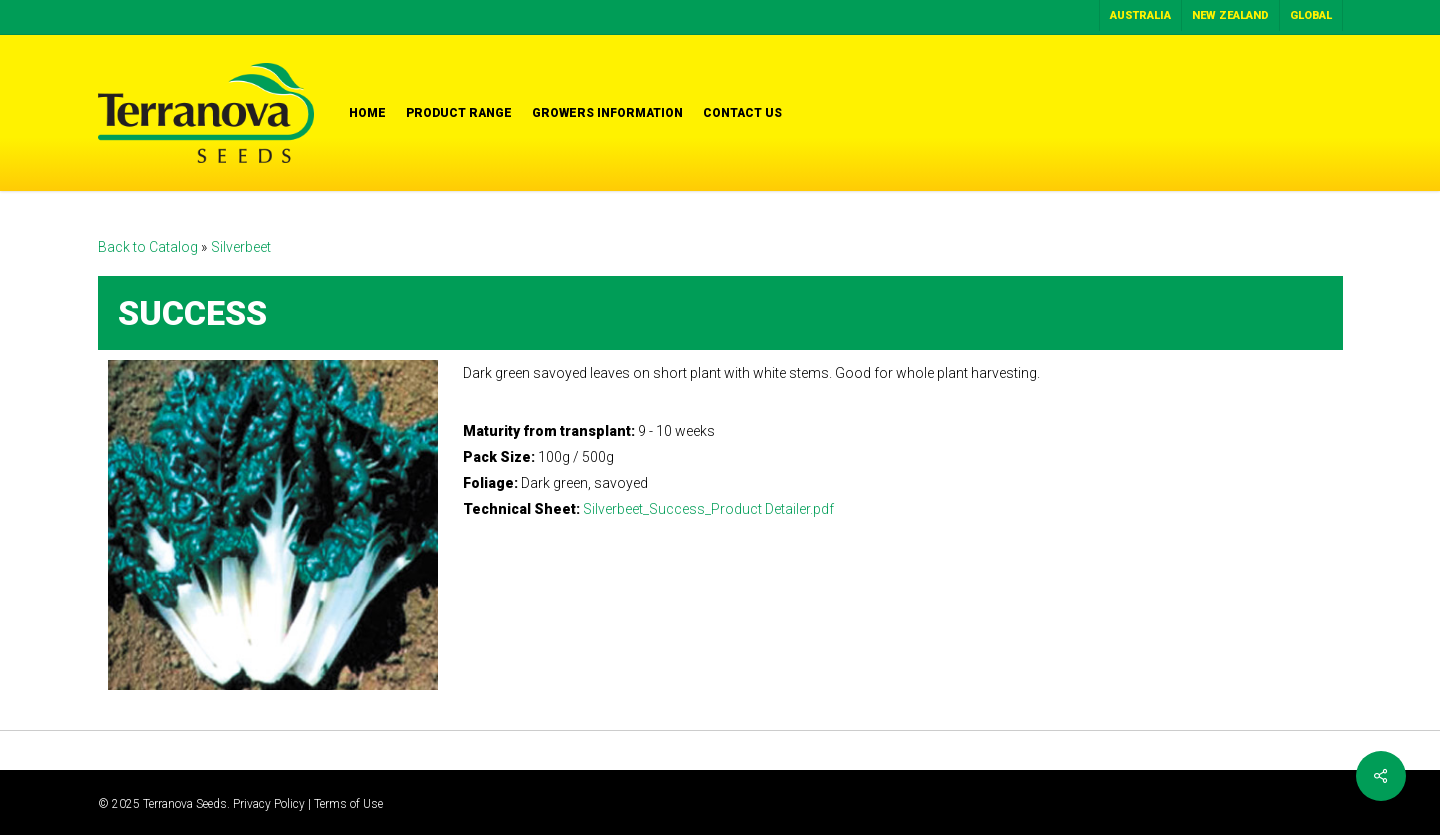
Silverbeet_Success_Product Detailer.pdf (708, 509)
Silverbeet (241, 247)
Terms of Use (348, 804)
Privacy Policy (269, 804)
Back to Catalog (149, 247)
